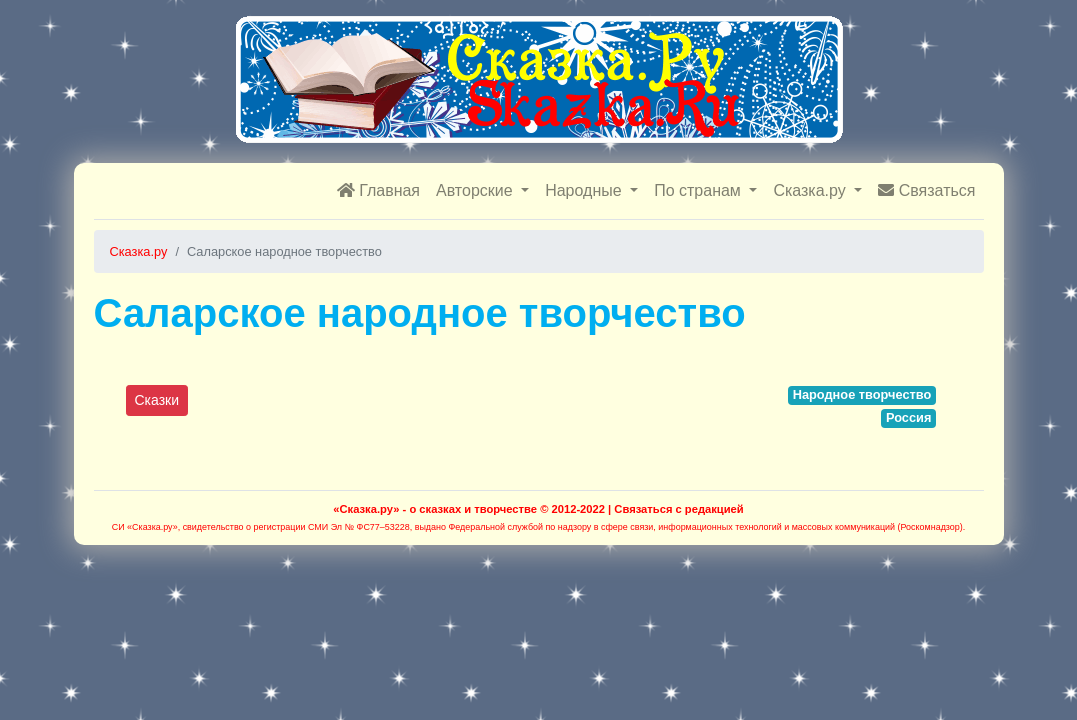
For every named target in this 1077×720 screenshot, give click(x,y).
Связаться (926, 190)
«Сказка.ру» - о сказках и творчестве (435, 509)
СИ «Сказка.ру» (145, 527)
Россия (908, 417)
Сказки (157, 400)
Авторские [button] (476, 190)
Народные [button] (585, 190)
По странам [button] (699, 190)
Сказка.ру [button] (811, 190)
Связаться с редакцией (678, 509)
